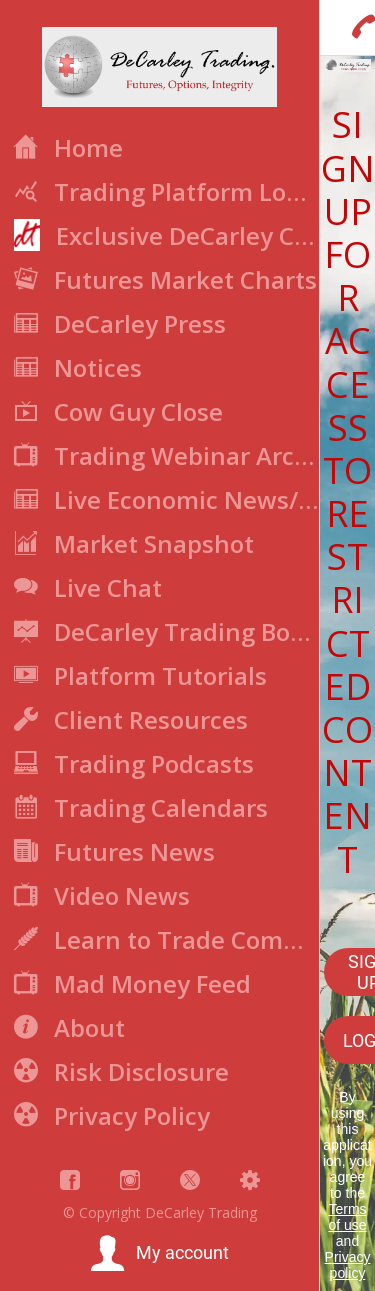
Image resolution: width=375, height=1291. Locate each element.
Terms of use (347, 1217)
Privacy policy (348, 1265)
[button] (159, 1254)
